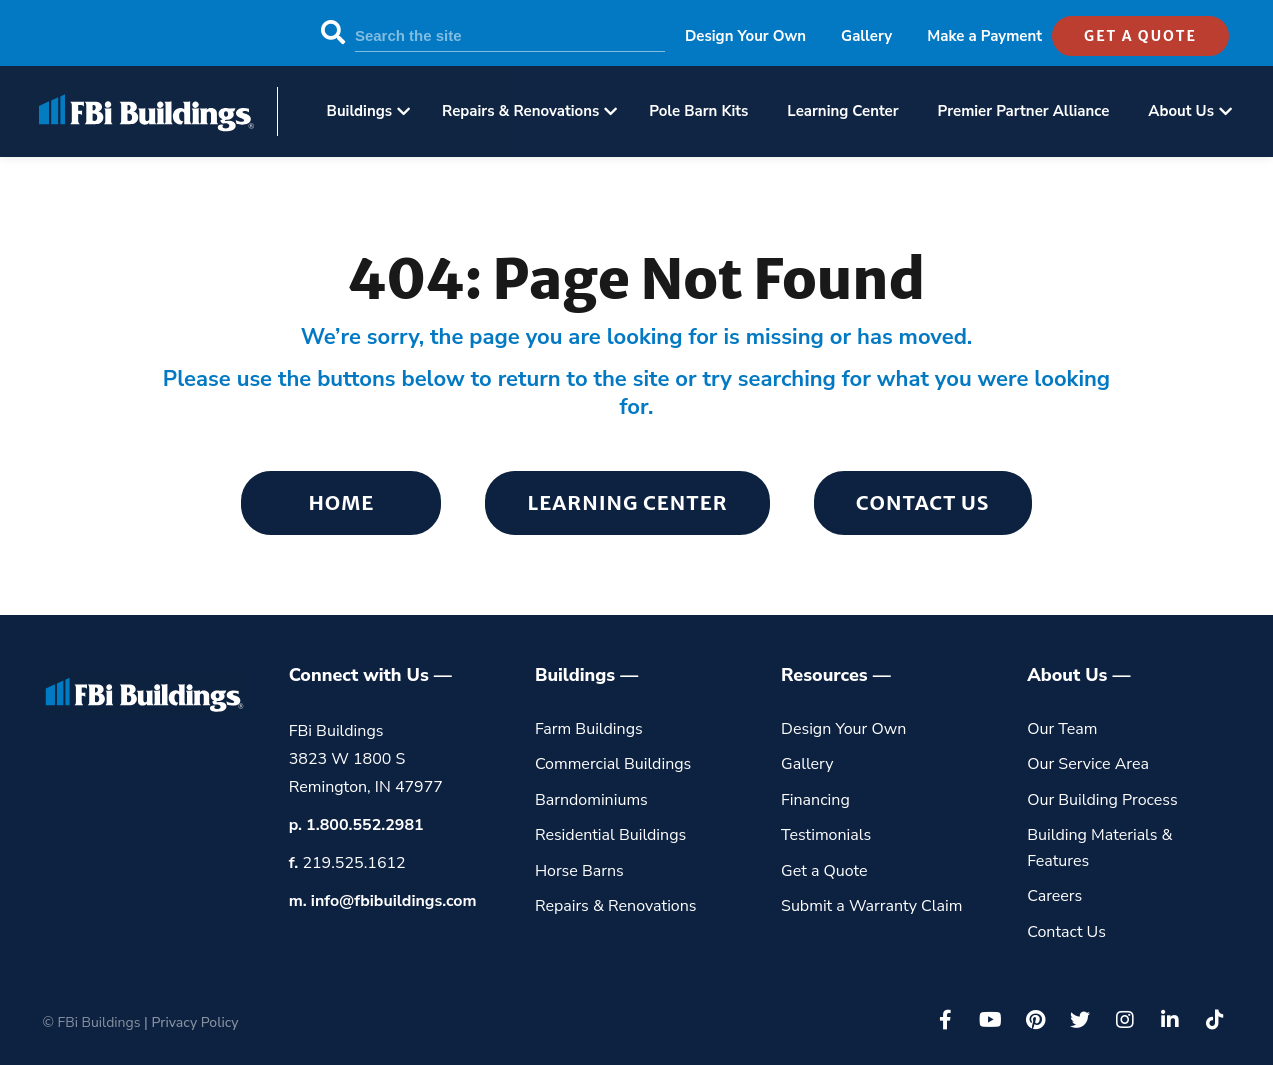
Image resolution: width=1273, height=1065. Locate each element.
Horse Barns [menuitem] (579, 871)
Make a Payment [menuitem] (984, 36)
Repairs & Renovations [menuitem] (520, 111)
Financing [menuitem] (815, 800)
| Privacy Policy (191, 1022)
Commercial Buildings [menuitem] (613, 764)
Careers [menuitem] (1054, 896)
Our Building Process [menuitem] (1102, 800)
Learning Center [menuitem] (842, 111)
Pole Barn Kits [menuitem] (698, 111)
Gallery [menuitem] (866, 36)
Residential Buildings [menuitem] (610, 835)
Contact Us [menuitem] (923, 502)
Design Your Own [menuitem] (745, 36)
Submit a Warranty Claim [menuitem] (871, 906)
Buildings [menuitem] (360, 111)
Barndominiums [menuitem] (591, 800)
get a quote (1140, 36)
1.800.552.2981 (365, 825)
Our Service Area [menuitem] (1088, 764)
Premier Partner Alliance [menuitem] (1024, 111)
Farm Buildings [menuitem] (589, 729)
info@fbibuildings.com (394, 901)
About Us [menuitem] (1181, 111)
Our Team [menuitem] (1062, 729)
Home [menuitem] (341, 502)
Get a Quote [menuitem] (824, 871)
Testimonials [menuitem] (826, 835)
